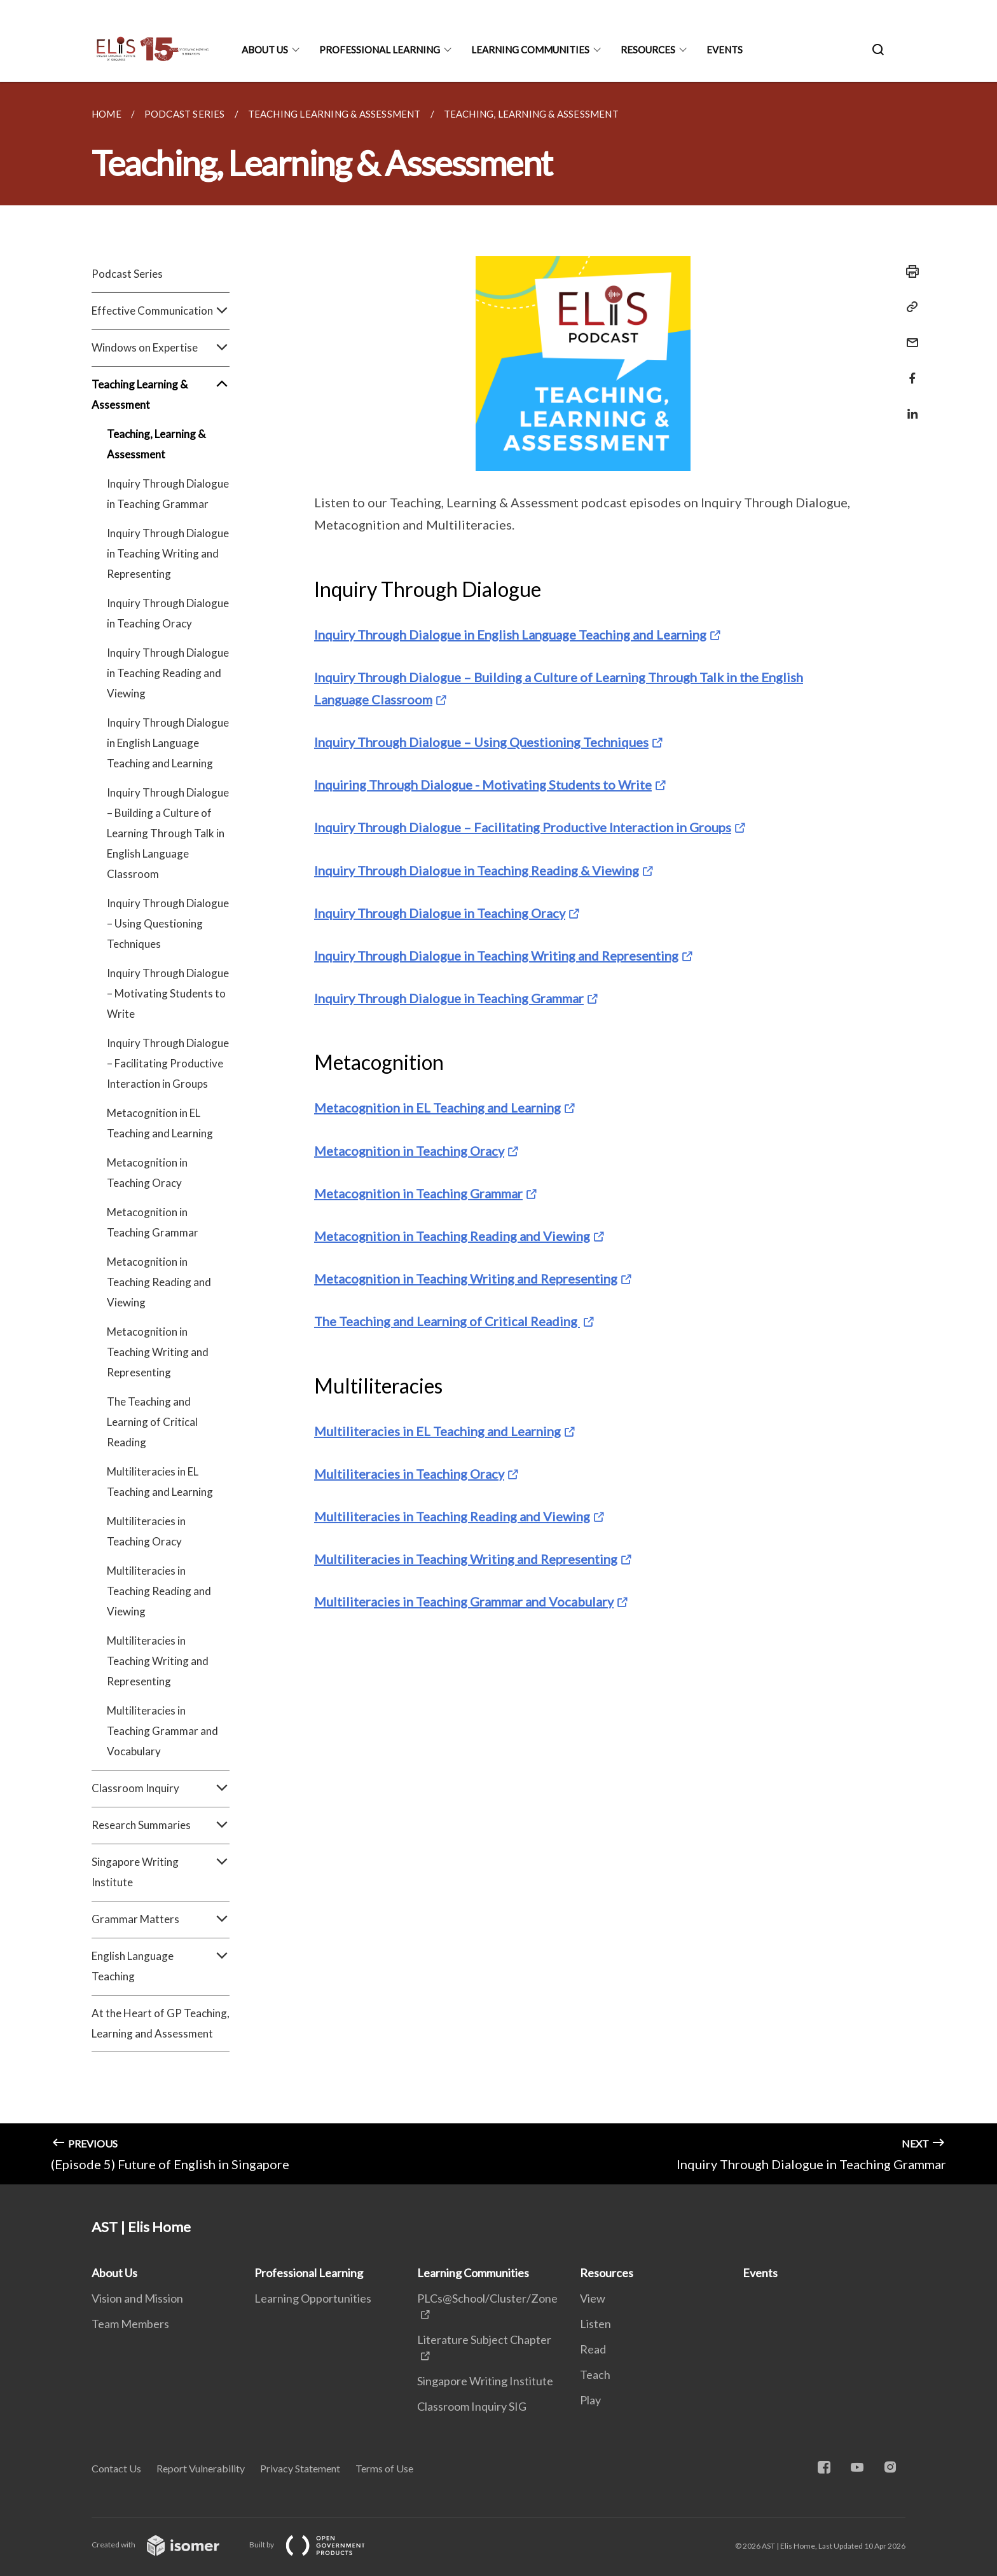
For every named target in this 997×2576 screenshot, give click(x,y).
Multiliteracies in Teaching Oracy (146, 1531)
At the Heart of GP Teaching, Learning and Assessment (161, 2023)
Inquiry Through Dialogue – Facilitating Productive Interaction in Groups (168, 1063)
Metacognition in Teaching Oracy (147, 1172)
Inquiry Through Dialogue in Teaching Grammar (168, 493)
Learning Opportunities (312, 2298)
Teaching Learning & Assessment (161, 394)
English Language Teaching (161, 1966)
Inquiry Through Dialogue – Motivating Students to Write (168, 993)
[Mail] (909, 335)
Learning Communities (530, 49)
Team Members (130, 2324)
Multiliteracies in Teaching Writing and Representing (158, 1661)
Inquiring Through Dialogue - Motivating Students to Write (483, 784)
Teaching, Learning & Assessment (156, 444)
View (592, 2298)
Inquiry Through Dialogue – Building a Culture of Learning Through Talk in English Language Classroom (168, 833)
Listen (595, 2324)
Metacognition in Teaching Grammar (152, 1222)
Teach (595, 2374)
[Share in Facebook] (909, 370)
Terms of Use (384, 2468)
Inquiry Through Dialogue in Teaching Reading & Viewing (476, 870)
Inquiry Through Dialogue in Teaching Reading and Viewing (168, 673)
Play (590, 2400)
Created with (166, 2544)
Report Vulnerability (200, 2468)
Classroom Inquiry (161, 1788)
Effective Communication (161, 311)
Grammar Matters (161, 1919)
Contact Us (116, 2468)
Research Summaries (161, 1825)
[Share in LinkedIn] (909, 406)
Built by (317, 2544)
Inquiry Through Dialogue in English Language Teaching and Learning (168, 743)
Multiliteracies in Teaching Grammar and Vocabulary (162, 1731)
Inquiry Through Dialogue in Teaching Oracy (168, 613)
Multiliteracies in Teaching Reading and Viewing (159, 1591)
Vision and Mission (137, 2298)
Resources (648, 49)
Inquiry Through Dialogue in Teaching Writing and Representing (168, 553)
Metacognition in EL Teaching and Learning (160, 1123)
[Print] (909, 271)
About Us (265, 49)
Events (724, 49)
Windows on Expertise (161, 348)
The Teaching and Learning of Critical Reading (152, 1422)
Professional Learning (379, 49)
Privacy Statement (300, 2468)
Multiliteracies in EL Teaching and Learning (160, 1481)
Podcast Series (127, 273)
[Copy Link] (909, 307)
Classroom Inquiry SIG (471, 2406)
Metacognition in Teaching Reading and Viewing (159, 1282)
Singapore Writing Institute (161, 1872)
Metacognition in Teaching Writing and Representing (158, 1352)
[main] (498, 1133)
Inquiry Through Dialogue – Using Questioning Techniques (168, 923)
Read (593, 2349)
